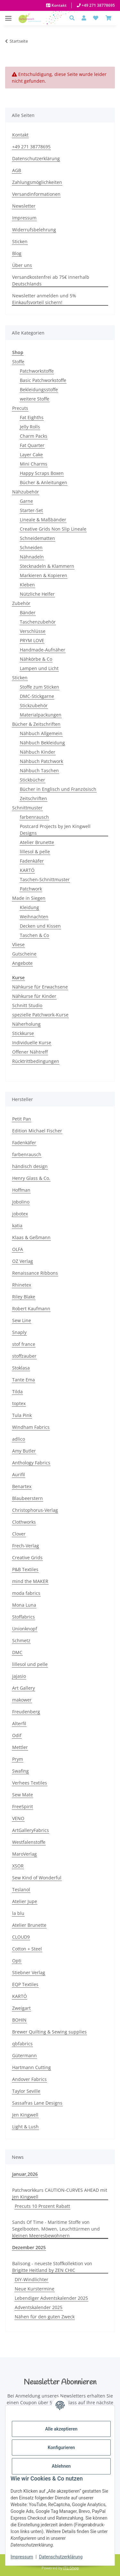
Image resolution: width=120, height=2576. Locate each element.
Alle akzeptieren (61, 2428)
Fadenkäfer (32, 861)
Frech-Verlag (25, 1546)
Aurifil (18, 1474)
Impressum (22, 2556)
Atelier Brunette (37, 842)
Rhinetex (21, 1285)
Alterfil (19, 1723)
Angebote (22, 963)
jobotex (20, 1214)
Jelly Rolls (30, 427)
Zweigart (21, 2008)
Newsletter (24, 206)
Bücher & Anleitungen (43, 482)
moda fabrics (26, 1593)
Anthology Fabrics (31, 1463)
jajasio (19, 1676)
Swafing (20, 1771)
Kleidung (29, 907)
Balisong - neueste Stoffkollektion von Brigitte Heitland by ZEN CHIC (52, 2266)
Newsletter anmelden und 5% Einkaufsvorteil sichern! (44, 299)
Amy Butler (24, 1451)
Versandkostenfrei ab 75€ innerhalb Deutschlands (50, 280)
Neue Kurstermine (34, 2289)
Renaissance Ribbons (35, 1273)
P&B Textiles (25, 1569)
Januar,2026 (25, 2174)
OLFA (17, 1249)
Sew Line (21, 1320)
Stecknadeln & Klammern (47, 566)
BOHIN (19, 2020)
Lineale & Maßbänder (43, 520)
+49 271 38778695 (98, 5)
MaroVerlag (24, 1854)
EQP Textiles (25, 1984)
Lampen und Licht (39, 668)
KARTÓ (27, 870)
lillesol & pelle (35, 852)
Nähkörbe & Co (36, 659)
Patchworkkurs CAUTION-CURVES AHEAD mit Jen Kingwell (59, 2193)
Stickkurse (23, 1033)
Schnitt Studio (27, 1005)
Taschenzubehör (38, 622)
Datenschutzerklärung (61, 2556)
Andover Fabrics (29, 2079)
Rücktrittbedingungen (35, 1061)
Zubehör (21, 603)
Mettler (20, 1747)
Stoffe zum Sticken (39, 687)
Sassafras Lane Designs (37, 2103)
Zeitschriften (33, 798)
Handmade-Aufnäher (42, 650)
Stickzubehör (34, 705)
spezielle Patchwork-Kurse (40, 1015)
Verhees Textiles (29, 1783)
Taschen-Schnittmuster (45, 879)
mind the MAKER (30, 1581)
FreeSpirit (22, 1806)
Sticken (20, 241)
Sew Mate (22, 1795)
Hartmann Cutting (31, 2067)
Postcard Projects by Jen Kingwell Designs (55, 829)
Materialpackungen (40, 715)
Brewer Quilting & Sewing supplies (49, 2032)
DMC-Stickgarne (37, 696)
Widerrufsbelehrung (34, 230)
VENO (18, 1818)
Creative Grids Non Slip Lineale (53, 529)
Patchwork (31, 889)
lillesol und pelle (30, 1664)
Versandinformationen (36, 194)
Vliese (18, 944)
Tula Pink (22, 1415)
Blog (16, 253)
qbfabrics (22, 2044)
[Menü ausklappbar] (8, 15)
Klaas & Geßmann (31, 1237)
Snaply (19, 1332)
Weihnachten (34, 917)
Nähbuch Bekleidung (42, 743)
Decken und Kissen (40, 926)
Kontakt (59, 5)
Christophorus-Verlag (35, 1510)
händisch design (30, 1166)
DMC (17, 1652)
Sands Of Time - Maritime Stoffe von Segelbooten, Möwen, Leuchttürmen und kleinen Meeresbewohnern (56, 2229)
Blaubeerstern (27, 1498)
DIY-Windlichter (31, 2279)
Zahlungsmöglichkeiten (37, 182)
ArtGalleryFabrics (30, 1830)
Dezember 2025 (29, 2247)
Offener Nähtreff (30, 1052)
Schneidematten (37, 538)
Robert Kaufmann (31, 1308)
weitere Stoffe (34, 399)
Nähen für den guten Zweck (45, 2317)
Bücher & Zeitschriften (36, 724)
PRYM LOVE (32, 640)
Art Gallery (23, 1688)
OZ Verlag (22, 1261)
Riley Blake (23, 1297)
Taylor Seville (26, 2091)
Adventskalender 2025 (38, 2307)
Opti (16, 1961)
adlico (18, 1439)
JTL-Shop (71, 2568)
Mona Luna (24, 1605)
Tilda (17, 1391)
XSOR (18, 1866)
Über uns (22, 265)
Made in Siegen (28, 898)
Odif (16, 1735)
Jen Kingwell (25, 2115)
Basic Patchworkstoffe (43, 380)
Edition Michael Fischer (37, 1131)
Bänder (28, 612)
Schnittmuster (27, 808)
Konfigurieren (61, 2447)
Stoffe (18, 362)
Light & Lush (25, 2127)
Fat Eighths (32, 417)
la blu (18, 1913)
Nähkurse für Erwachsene (40, 987)
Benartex (21, 1486)
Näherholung (26, 1024)
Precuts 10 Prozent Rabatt (42, 2206)
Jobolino (20, 1202)
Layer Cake (31, 454)
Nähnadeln (32, 557)
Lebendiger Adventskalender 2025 (51, 2298)
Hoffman (21, 1190)
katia (17, 1225)
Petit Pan (21, 1119)
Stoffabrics (23, 1617)
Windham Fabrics (31, 1427)
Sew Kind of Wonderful (36, 1878)
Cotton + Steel (27, 1949)
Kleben (27, 585)
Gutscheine (24, 954)
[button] (73, 18)
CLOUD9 (21, 1937)
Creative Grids (27, 1557)
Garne (26, 501)
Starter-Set (31, 510)
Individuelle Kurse (31, 1043)
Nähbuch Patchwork (41, 761)
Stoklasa (21, 1368)
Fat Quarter (32, 445)
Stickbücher (32, 780)
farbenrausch (34, 817)
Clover (19, 1534)
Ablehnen (61, 2466)
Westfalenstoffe (28, 1842)
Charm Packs (33, 436)
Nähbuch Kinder (37, 752)
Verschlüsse (32, 631)
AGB (16, 170)
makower (22, 1700)
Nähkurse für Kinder (34, 996)
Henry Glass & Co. (31, 1178)
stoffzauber (24, 1356)
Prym (17, 1759)
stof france (23, 1344)
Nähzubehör (25, 492)
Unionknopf (24, 1629)
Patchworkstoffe (37, 371)
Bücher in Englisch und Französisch (58, 789)
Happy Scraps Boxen (42, 473)
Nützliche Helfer (37, 594)
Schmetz (21, 1640)
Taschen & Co (34, 935)
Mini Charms (33, 464)
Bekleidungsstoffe (39, 389)
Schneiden (31, 547)
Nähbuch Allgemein (41, 733)
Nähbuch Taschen (39, 770)
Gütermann (24, 2055)
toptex (19, 1403)
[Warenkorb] (108, 18)
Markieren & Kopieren (43, 575)
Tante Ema (23, 1380)
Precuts (20, 408)
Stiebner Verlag (28, 1972)
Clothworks (24, 1522)
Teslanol (21, 1889)
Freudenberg (26, 1712)
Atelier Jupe (24, 1901)
